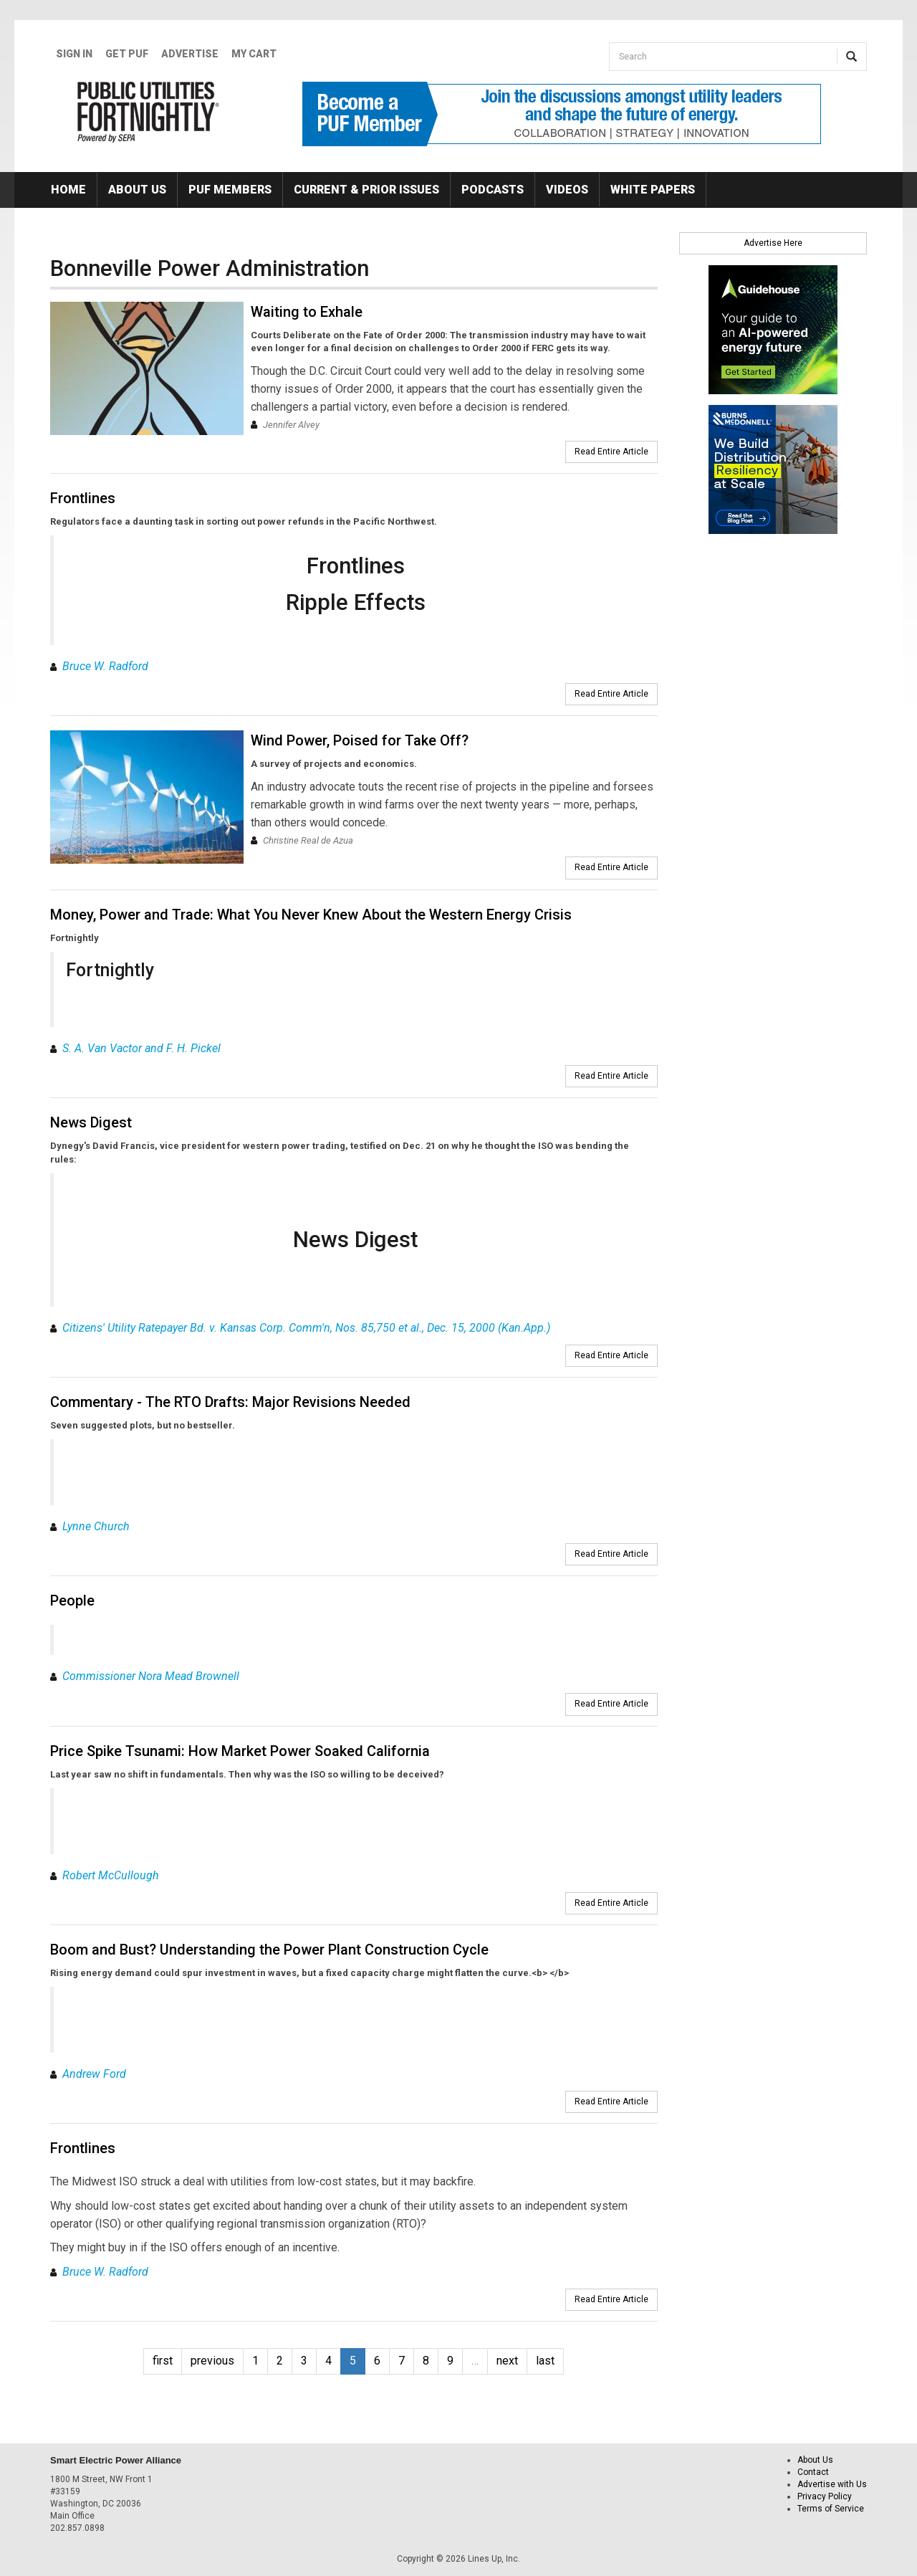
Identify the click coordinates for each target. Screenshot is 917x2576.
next (507, 2360)
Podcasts (492, 189)
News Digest (91, 1122)
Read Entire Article (611, 452)
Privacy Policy (824, 2496)
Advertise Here (773, 243)
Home (68, 189)
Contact (813, 2472)
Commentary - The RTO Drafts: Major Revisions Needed (230, 1402)
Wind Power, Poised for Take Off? (360, 740)
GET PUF (126, 53)
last (545, 2360)
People (72, 1600)
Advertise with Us (832, 2484)
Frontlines (82, 498)
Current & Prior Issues (366, 189)
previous (212, 2360)
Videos (567, 189)
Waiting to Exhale (307, 311)
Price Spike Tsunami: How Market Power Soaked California (240, 1751)
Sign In (74, 53)
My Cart (254, 53)
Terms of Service (830, 2509)
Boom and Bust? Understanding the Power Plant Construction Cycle (269, 1949)
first (163, 2360)
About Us (137, 189)
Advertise (190, 53)
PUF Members (230, 189)
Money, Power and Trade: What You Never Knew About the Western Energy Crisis (311, 914)
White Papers (652, 189)
